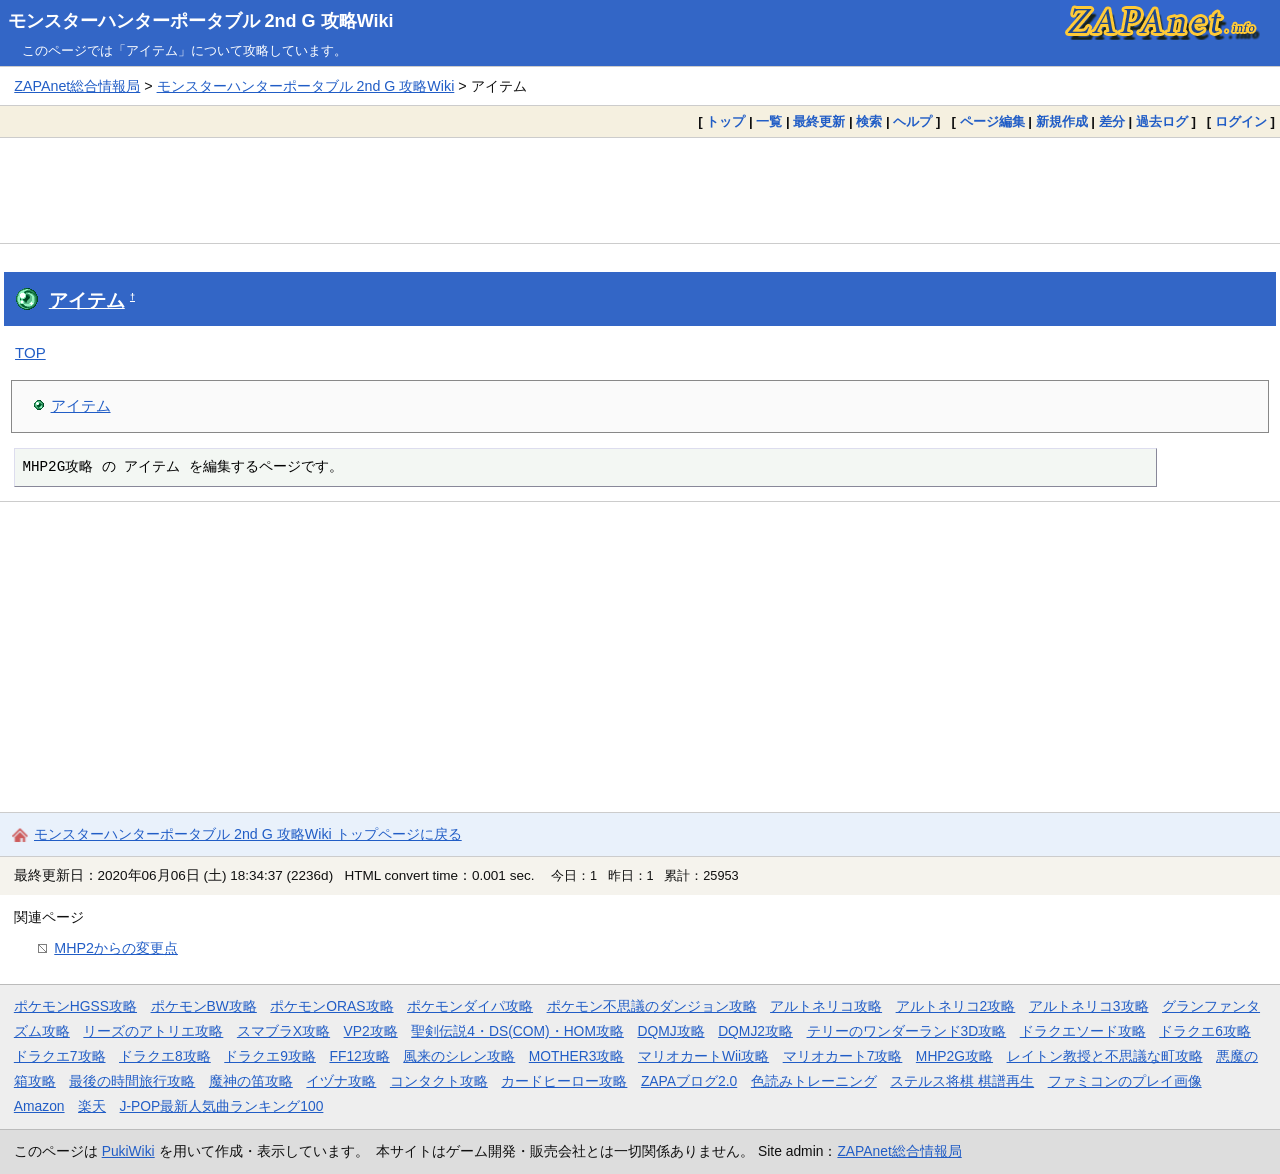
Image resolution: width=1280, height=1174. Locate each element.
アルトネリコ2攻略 (956, 1006)
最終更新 (819, 121)
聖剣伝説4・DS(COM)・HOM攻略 (517, 1031)
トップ (725, 121)
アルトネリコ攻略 (826, 1006)
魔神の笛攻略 (251, 1081)
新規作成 (1062, 121)
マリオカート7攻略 (843, 1056)
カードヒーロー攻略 (564, 1081)
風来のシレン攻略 (459, 1056)
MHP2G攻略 (954, 1056)
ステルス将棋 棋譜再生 (962, 1081)
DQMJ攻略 (670, 1031)
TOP (30, 352)
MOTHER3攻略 (577, 1056)
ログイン (1241, 121)
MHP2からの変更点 (116, 948)
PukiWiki (128, 1151)
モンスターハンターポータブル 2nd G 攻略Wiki (201, 21)
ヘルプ (912, 121)
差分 (1112, 121)
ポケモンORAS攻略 (331, 1006)
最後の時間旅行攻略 (132, 1081)
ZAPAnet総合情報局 (77, 86)
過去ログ (1162, 121)
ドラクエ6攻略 (1205, 1031)
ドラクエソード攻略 (1083, 1031)
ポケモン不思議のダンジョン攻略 (652, 1006)
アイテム (87, 300)
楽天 (92, 1106)
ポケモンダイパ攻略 (470, 1006)
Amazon (39, 1106)
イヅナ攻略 (341, 1081)
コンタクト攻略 (439, 1081)
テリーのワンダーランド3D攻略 (907, 1031)
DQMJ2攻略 (755, 1031)
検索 (869, 121)
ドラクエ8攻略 (165, 1056)
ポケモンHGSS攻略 (75, 1006)
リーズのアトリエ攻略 (153, 1031)
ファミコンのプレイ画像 (1125, 1081)
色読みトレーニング (814, 1081)
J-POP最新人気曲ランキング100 (222, 1106)
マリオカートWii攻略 (703, 1056)
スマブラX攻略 (283, 1031)
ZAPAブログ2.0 (689, 1081)
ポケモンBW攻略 (204, 1006)
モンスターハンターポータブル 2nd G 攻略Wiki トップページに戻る (248, 834)
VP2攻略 (371, 1031)
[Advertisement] (640, 190)
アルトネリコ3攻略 (1089, 1006)
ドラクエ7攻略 (60, 1056)
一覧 (769, 121)
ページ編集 (992, 121)
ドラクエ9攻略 (270, 1056)
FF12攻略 (359, 1056)
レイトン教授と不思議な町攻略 (1105, 1056)
